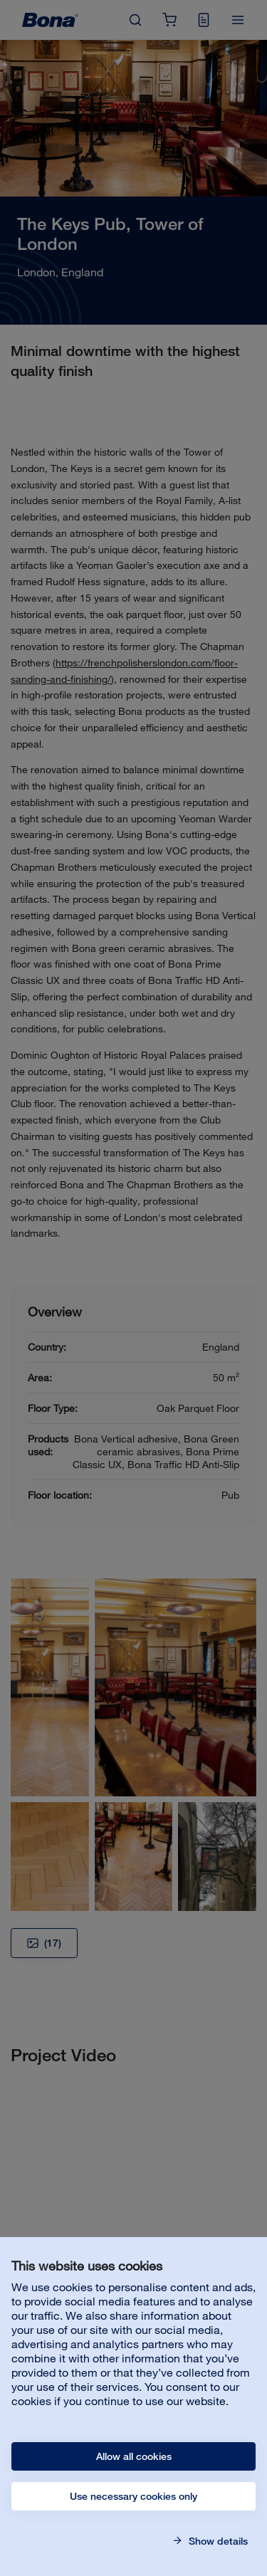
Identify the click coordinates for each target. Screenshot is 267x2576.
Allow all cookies (134, 2456)
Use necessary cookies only (133, 2496)
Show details (217, 2541)
